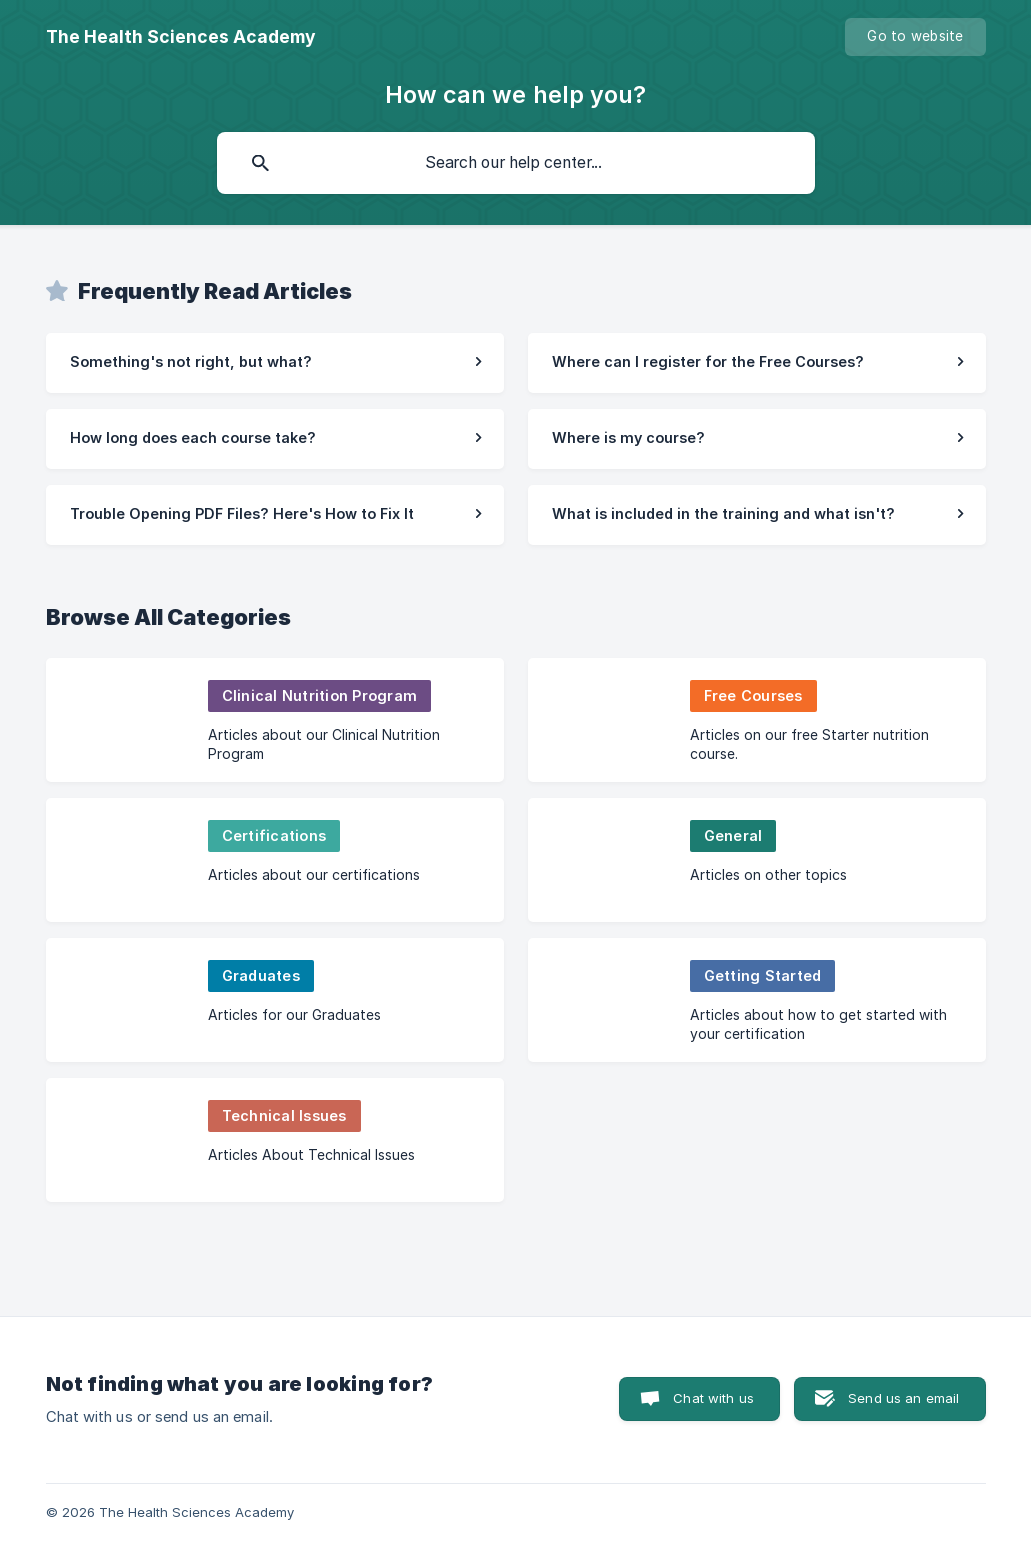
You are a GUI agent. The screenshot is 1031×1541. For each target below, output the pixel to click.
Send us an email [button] (903, 1398)
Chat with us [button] (713, 1398)
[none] (181, 37)
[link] (275, 363)
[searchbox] (516, 163)
